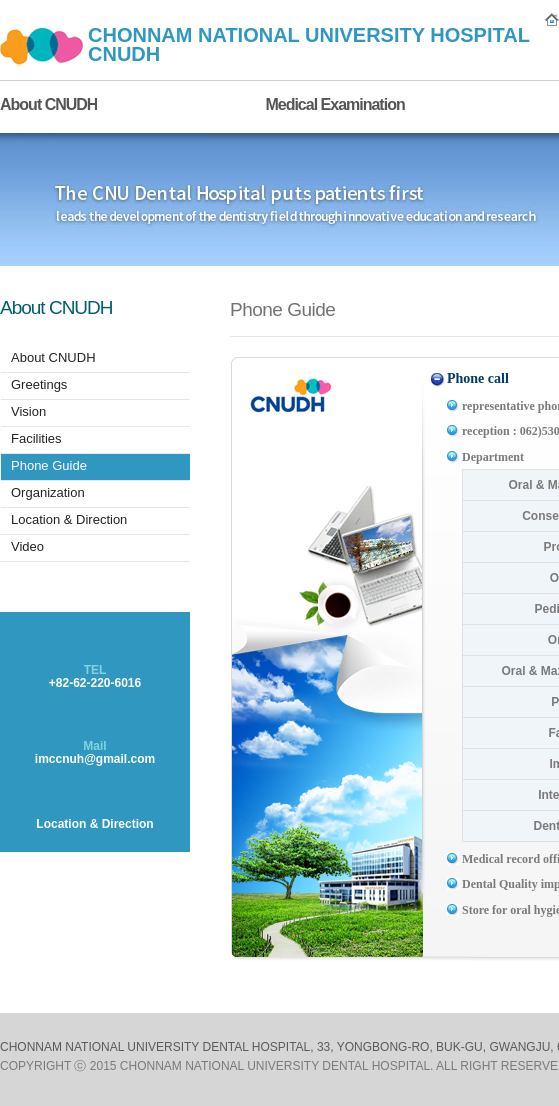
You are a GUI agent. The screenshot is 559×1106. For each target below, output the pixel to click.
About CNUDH (48, 104)
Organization (48, 492)
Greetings (39, 384)
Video (27, 546)
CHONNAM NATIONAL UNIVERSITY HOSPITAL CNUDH (309, 44)
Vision (28, 411)
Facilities (36, 438)
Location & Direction (69, 519)
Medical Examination (334, 104)
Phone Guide (49, 465)
